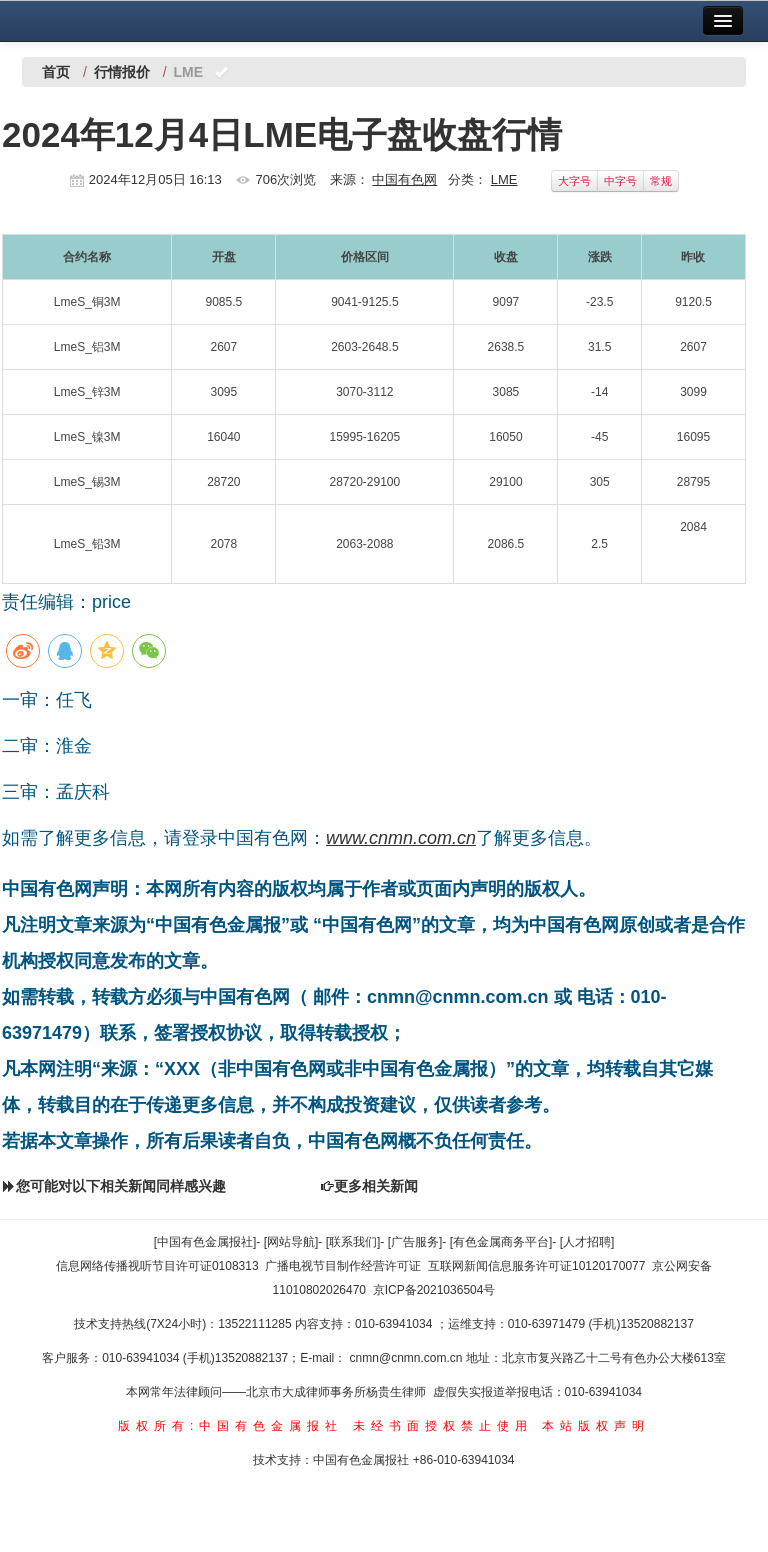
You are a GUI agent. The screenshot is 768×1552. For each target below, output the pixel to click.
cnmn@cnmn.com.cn (408, 1358)
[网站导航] (291, 1242)
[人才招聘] (587, 1242)
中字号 (620, 181)
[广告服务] (415, 1242)
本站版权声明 (596, 1426)
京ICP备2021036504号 (434, 1290)
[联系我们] (353, 1242)
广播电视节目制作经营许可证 (343, 1266)
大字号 (574, 181)
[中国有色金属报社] (205, 1242)
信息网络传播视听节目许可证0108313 (157, 1266)
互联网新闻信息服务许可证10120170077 (536, 1266)
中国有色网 (404, 179)
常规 (661, 181)
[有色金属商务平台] (501, 1242)
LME (504, 179)
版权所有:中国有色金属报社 (230, 1426)
